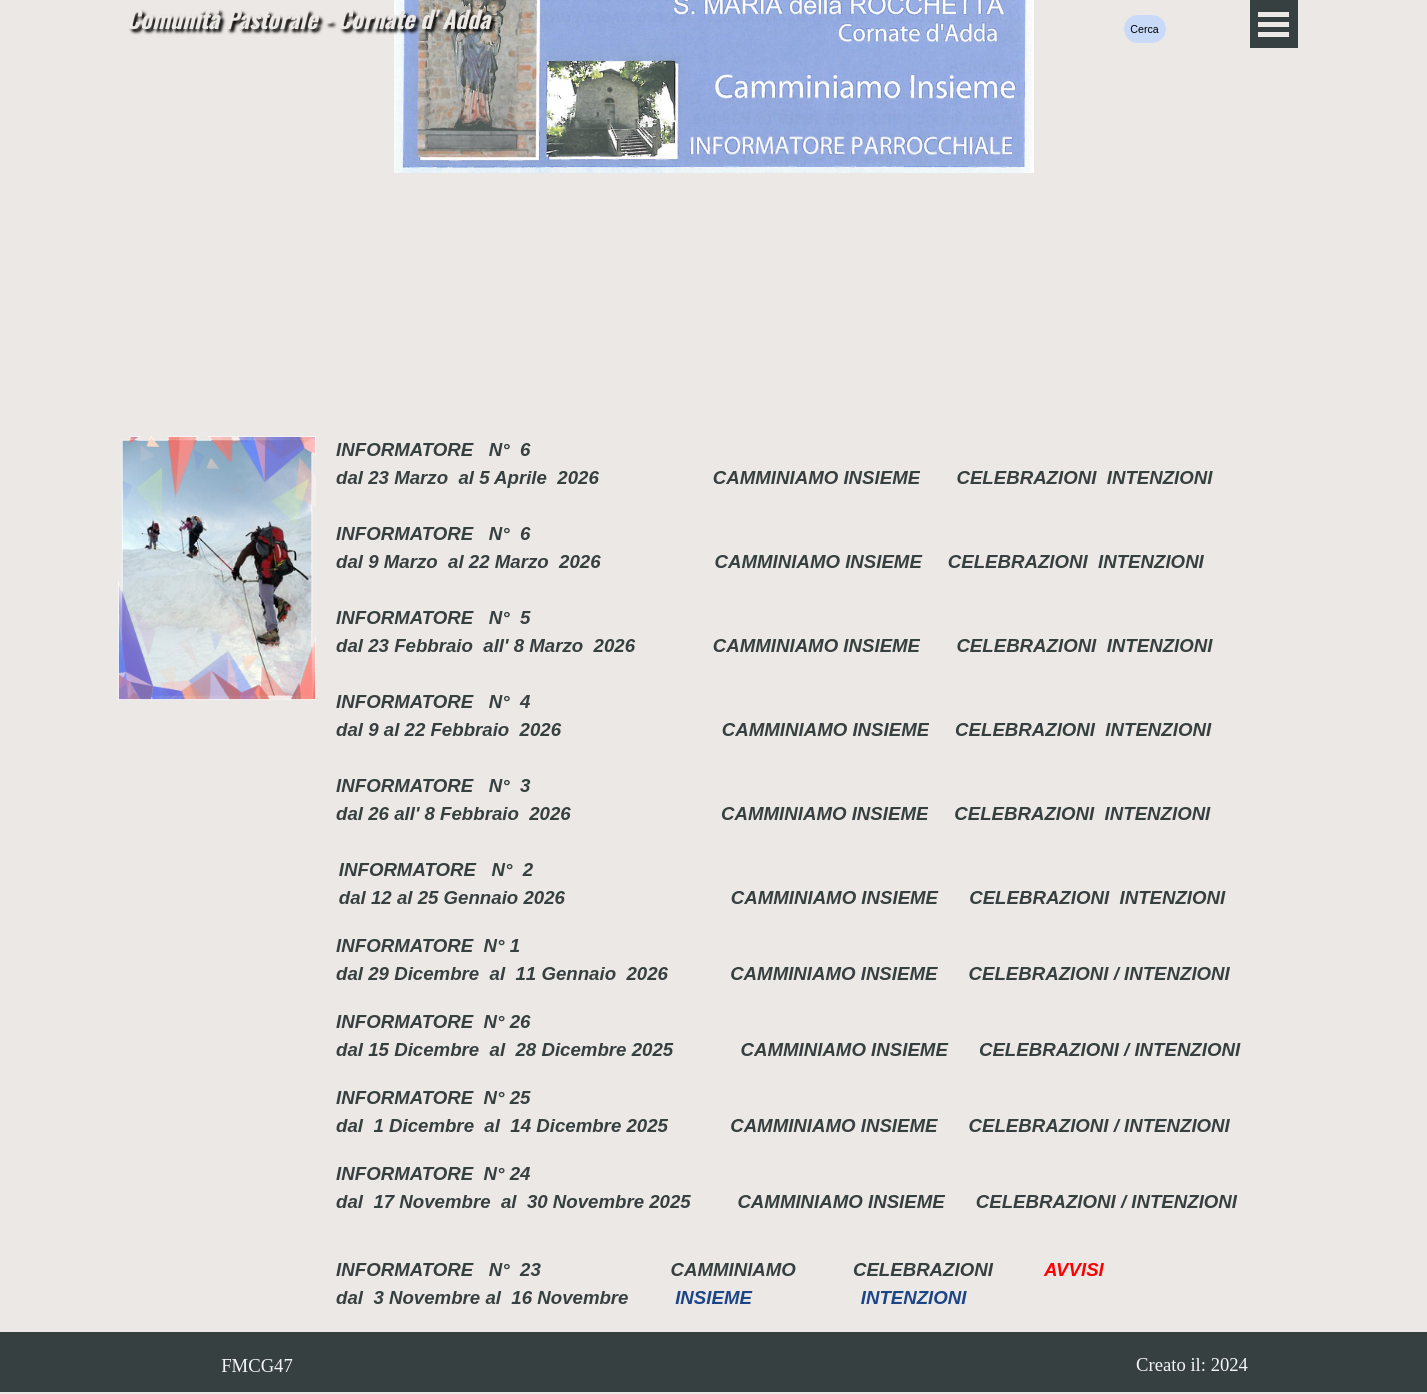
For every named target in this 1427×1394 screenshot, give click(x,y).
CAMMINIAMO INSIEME (816, 477)
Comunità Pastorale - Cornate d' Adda (308, 18)
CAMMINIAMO (740, 1269)
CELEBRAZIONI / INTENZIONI (1096, 973)
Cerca (1144, 29)
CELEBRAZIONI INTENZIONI (1084, 477)
